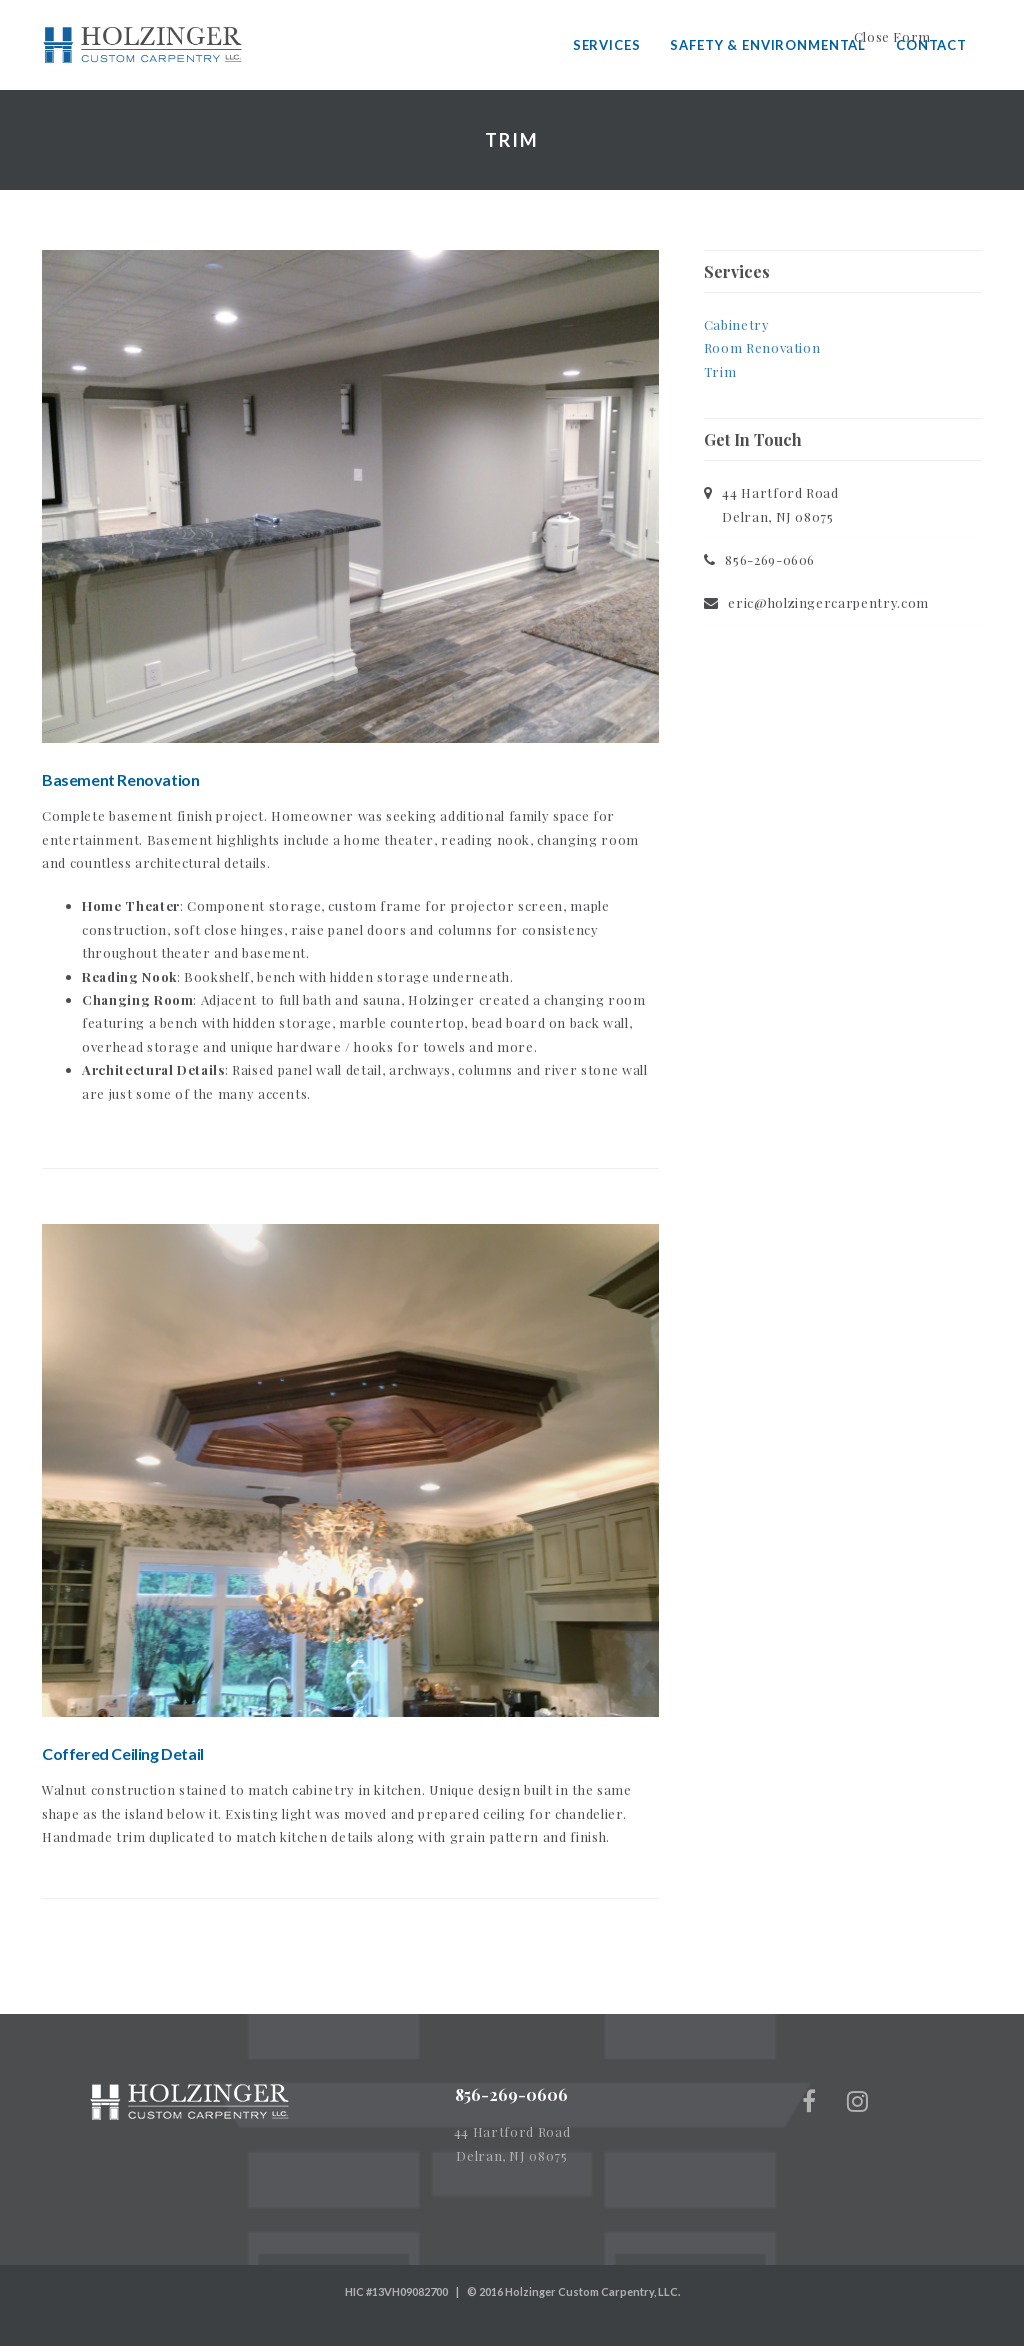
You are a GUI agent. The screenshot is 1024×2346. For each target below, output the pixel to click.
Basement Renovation (120, 779)
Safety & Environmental (768, 45)
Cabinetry (737, 324)
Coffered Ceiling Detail (123, 1753)
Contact (931, 45)
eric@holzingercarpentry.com (828, 602)
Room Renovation (762, 347)
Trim (720, 371)
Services (607, 45)
